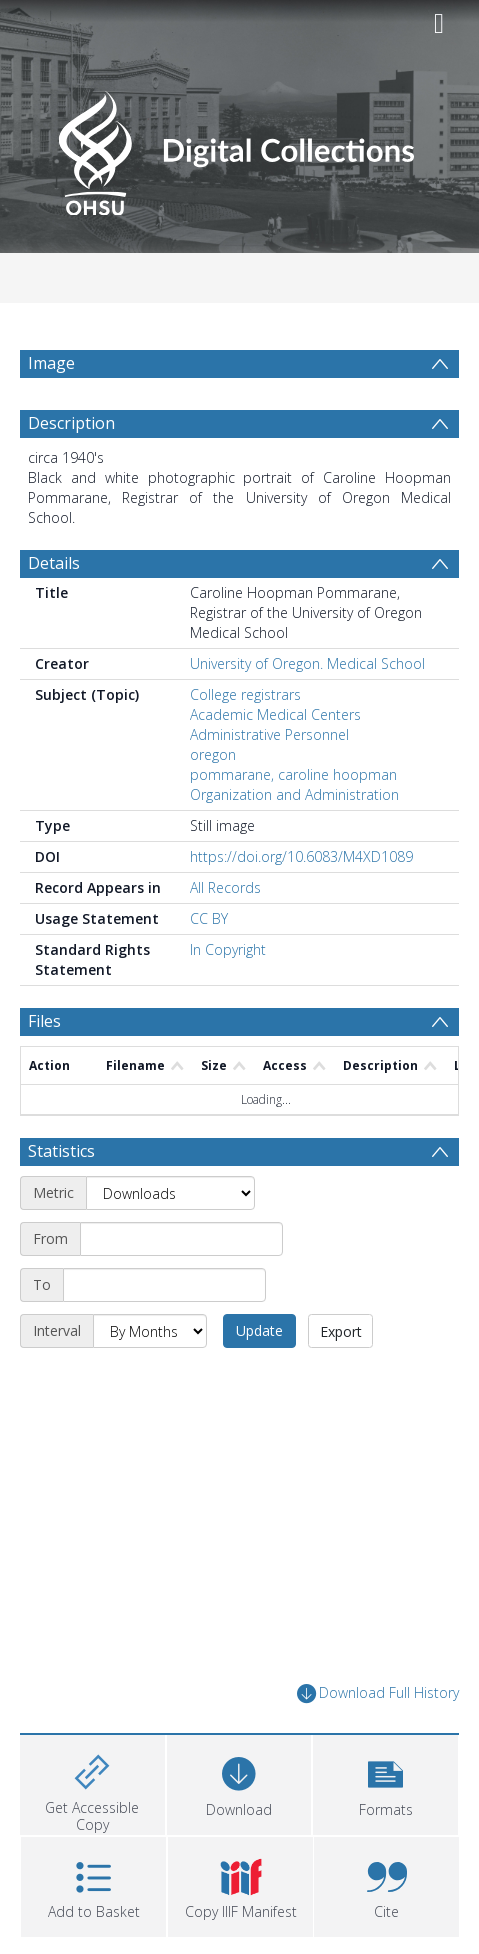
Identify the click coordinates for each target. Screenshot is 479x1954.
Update (259, 1330)
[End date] (164, 1285)
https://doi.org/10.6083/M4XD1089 (301, 856)
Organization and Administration (294, 794)
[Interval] (150, 1331)
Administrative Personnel (269, 734)
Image (51, 363)
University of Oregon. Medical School (307, 663)
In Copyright (228, 949)
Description (71, 423)
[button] (385, 1782)
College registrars (245, 694)
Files (44, 1021)
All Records (225, 887)
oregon (213, 754)
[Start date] (181, 1239)
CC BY (209, 918)
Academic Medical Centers (275, 714)
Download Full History (378, 1693)
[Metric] (170, 1193)
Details (54, 563)
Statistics (61, 1151)
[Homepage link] (239, 147)
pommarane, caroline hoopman (293, 774)
